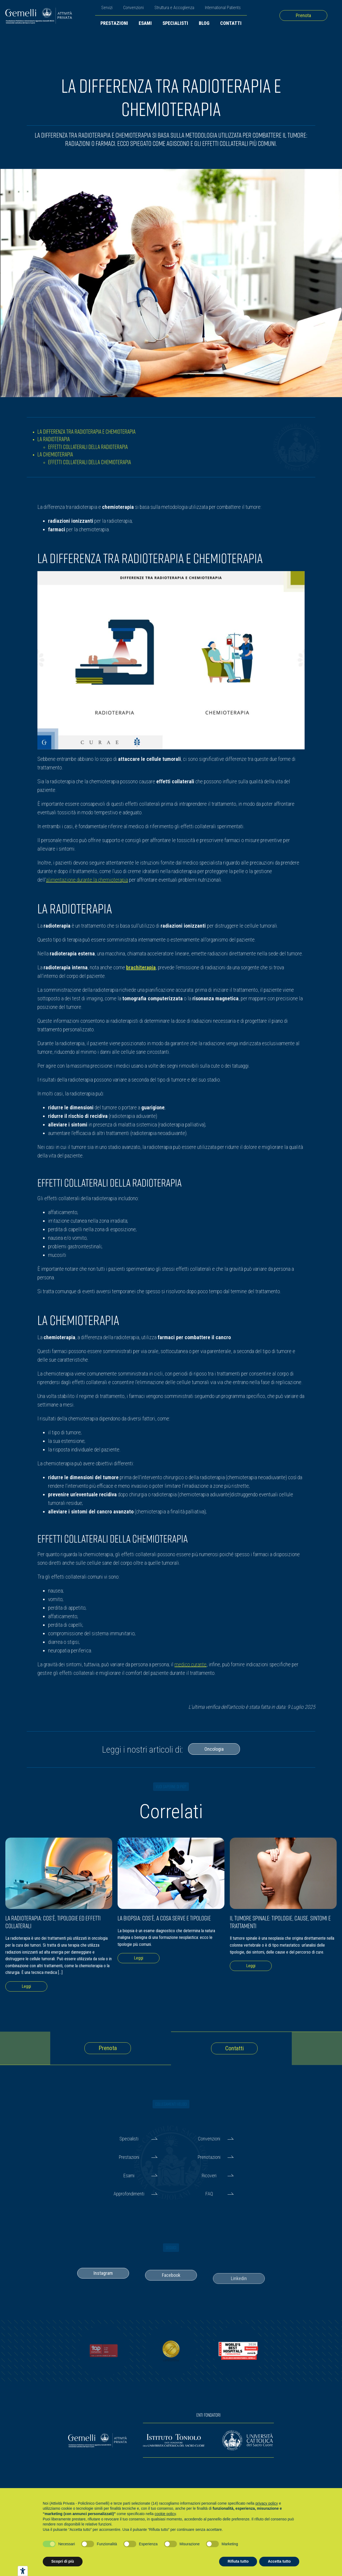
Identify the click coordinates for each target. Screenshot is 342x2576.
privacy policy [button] (266, 2503)
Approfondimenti (129, 2194)
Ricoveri (209, 2175)
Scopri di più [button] (62, 2561)
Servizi (106, 7)
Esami (145, 23)
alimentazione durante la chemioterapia (87, 880)
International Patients (223, 7)
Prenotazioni (209, 2157)
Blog (204, 23)
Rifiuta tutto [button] (238, 2561)
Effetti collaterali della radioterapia (88, 447)
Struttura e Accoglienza (174, 7)
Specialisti (175, 23)
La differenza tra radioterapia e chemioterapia (86, 431)
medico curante (190, 1664)
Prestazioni (114, 23)
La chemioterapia (55, 454)
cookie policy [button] (165, 2514)
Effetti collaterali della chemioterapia (89, 462)
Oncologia (214, 1749)
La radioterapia (53, 439)
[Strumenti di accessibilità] (23, 2571)
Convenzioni (133, 7)
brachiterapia (141, 967)
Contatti (231, 23)
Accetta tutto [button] (279, 2561)
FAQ (209, 2194)
